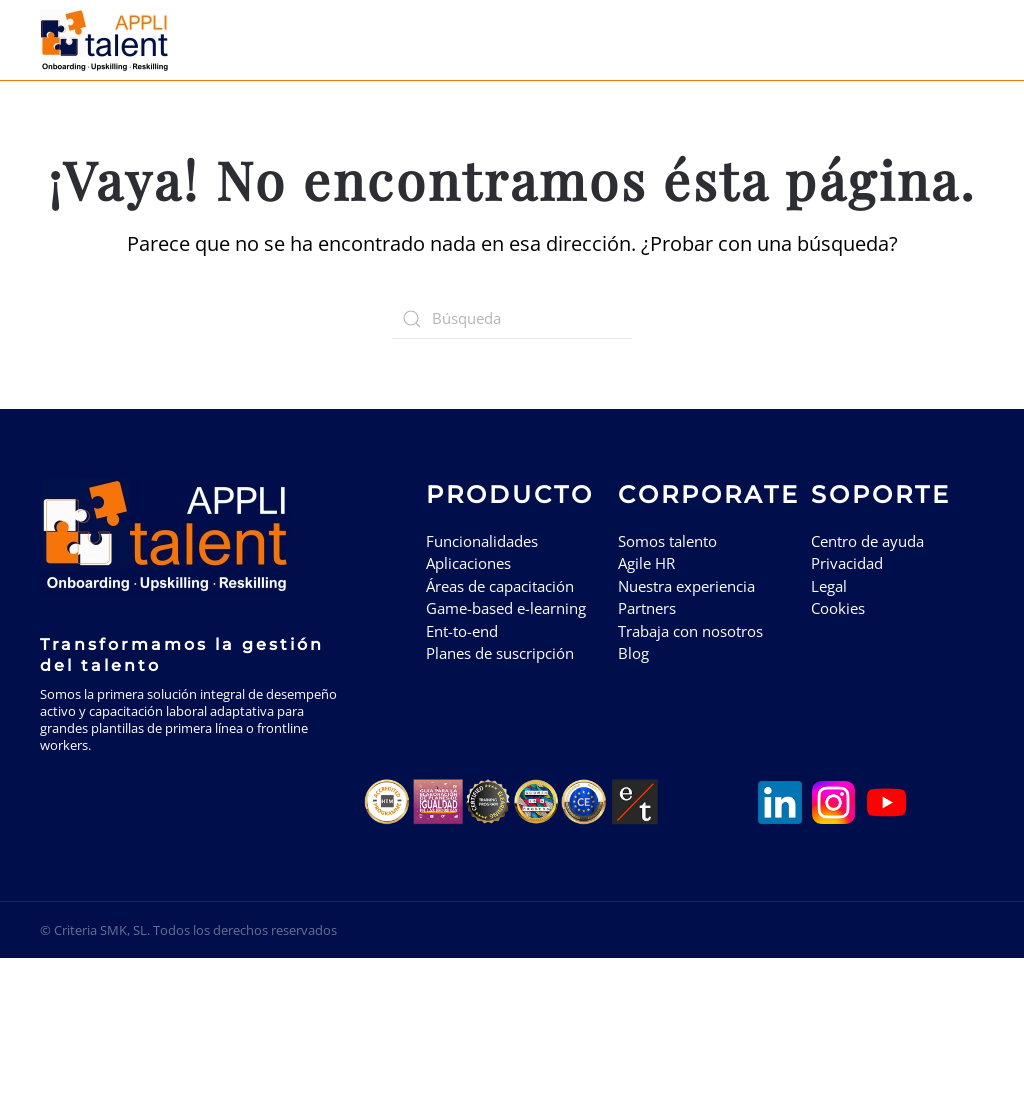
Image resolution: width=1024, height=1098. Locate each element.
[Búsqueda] (512, 319)
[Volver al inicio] (107, 40)
